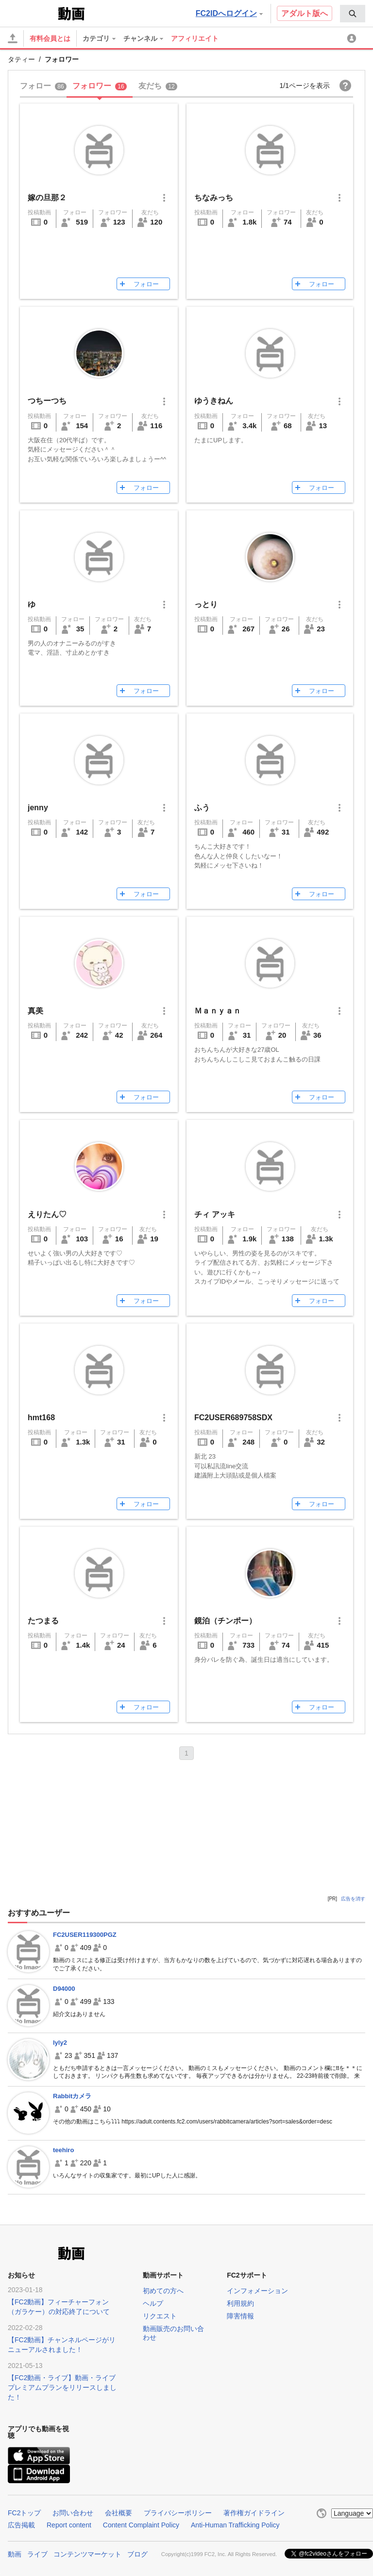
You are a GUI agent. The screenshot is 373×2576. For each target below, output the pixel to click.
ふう (202, 807)
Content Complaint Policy (141, 2525)
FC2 (32, 12)
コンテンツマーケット (87, 2553)
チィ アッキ (214, 1214)
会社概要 (118, 2513)
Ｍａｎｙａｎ (217, 1011)
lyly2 (60, 2042)
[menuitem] (352, 13)
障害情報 (240, 2316)
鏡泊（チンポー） (225, 1621)
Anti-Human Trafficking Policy (235, 2525)
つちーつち (47, 401)
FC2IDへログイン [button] (229, 13)
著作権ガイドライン (254, 2513)
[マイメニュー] (353, 38)
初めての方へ (163, 2291)
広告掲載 (21, 2525)
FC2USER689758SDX (233, 1417)
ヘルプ (153, 2303)
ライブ (37, 2553)
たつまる (43, 1621)
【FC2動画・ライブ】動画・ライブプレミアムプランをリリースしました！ (62, 2387)
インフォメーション (257, 2291)
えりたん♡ (47, 1214)
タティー (21, 59)
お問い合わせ (72, 2513)
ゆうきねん (213, 401)
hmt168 (41, 1417)
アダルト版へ (304, 13)
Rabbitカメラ (72, 2096)
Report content (69, 2525)
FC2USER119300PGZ (85, 1934)
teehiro (63, 2150)
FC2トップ (24, 2513)
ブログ (137, 2553)
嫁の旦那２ (47, 197)
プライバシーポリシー (178, 2513)
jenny (38, 807)
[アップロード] (12, 38)
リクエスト (160, 2316)
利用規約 (240, 2303)
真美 (35, 1011)
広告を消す (353, 1898)
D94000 (64, 1988)
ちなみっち (213, 197)
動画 (14, 2553)
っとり (206, 604)
